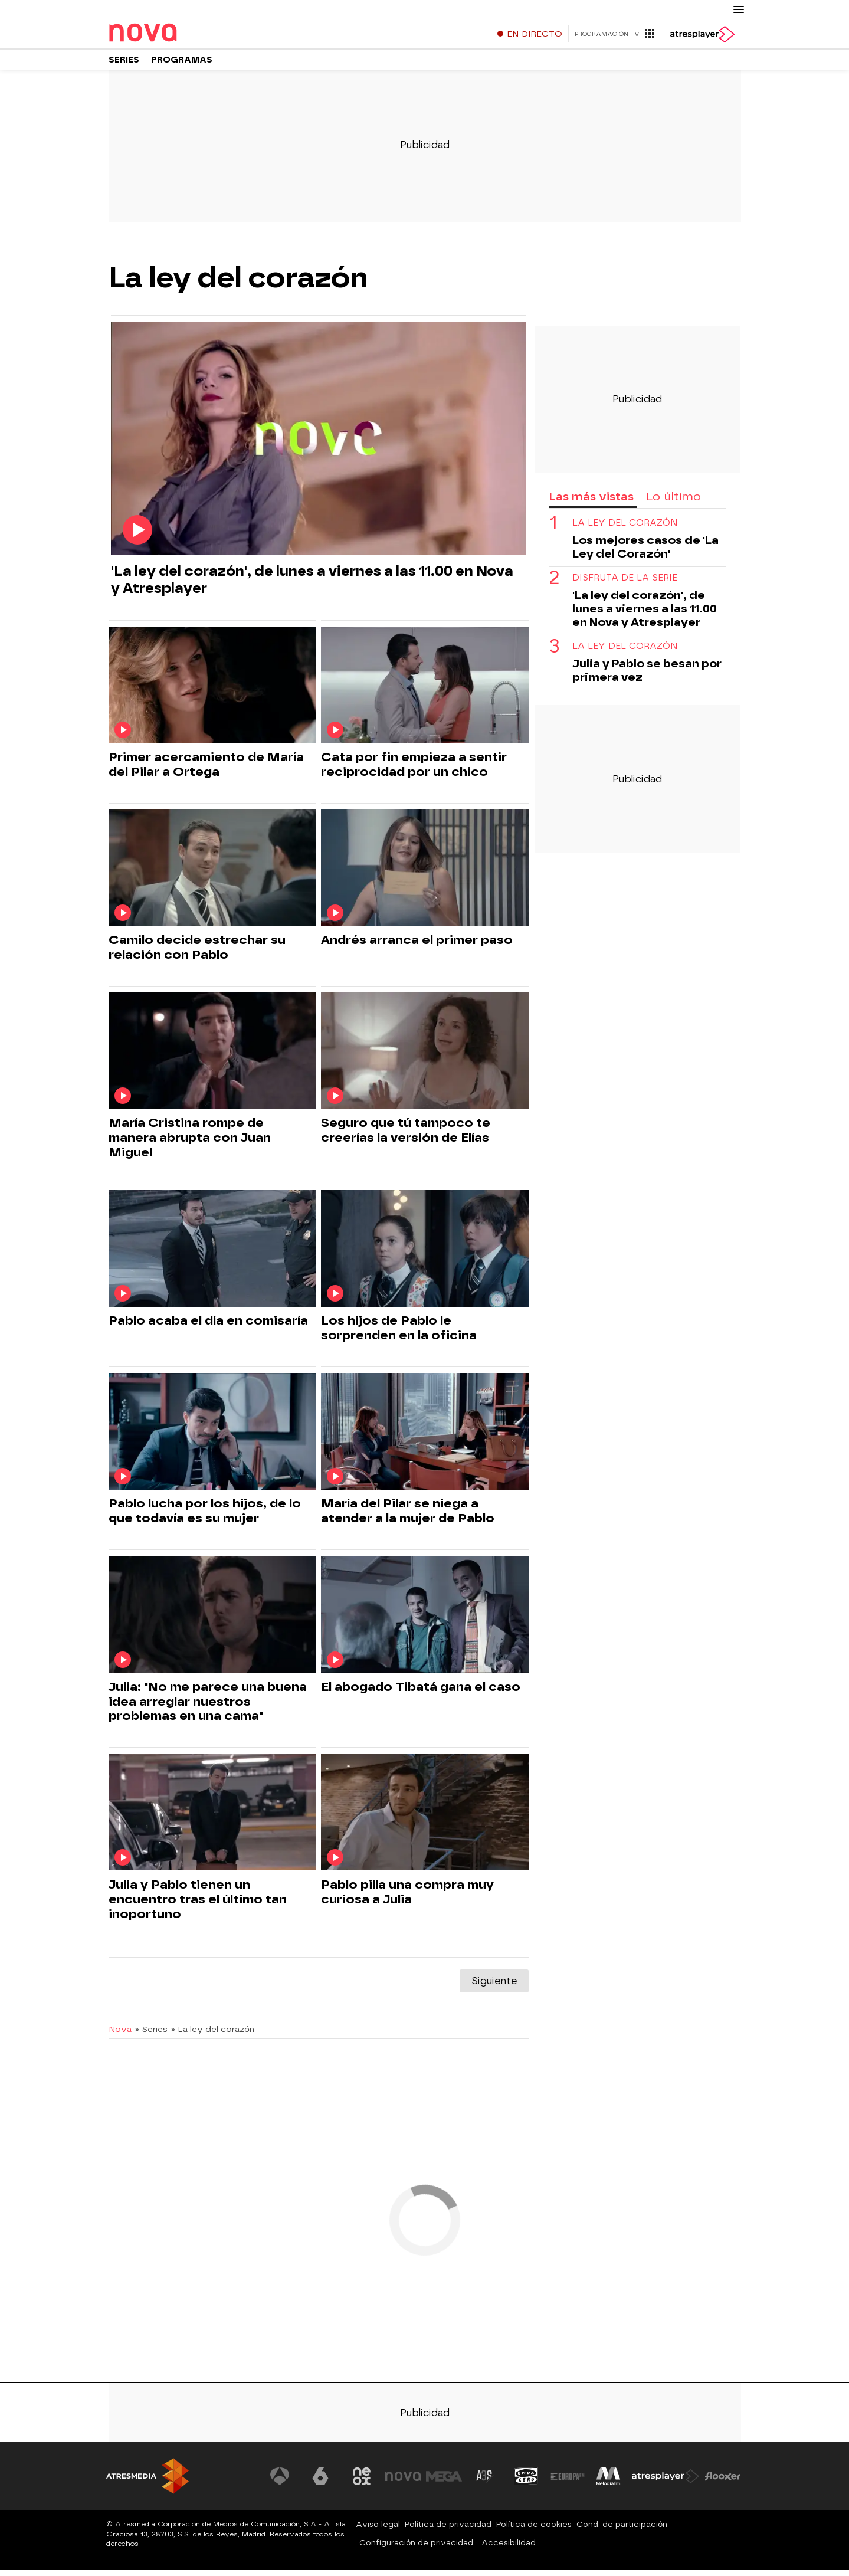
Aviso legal (378, 2530)
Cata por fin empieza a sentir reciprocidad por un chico (414, 770)
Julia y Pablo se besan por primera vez (647, 676)
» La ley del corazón (212, 2035)
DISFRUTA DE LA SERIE (624, 584)
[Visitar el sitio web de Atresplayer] (665, 2482)
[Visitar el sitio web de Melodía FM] (609, 2482)
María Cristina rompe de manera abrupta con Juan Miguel (190, 1143)
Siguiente (494, 1986)
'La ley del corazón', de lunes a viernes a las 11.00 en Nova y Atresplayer (312, 585)
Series (124, 65)
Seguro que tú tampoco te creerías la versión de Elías (405, 1136)
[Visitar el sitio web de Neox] (362, 2482)
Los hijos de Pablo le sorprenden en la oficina (399, 1333)
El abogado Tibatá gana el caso (420, 1693)
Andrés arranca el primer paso (417, 946)
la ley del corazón (625, 529)
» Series (151, 2035)
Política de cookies (534, 2530)
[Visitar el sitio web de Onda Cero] (526, 2482)
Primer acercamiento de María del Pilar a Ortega (206, 770)
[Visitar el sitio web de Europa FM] (567, 2482)
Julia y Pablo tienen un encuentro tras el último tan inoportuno (198, 1905)
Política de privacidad (448, 2530)
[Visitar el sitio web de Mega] (444, 2482)
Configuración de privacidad (416, 2548)
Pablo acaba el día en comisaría (208, 1326)
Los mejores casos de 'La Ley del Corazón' (645, 552)
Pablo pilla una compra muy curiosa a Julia (407, 1897)
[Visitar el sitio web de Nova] (403, 2482)
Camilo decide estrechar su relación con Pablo (197, 953)
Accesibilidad (508, 2548)
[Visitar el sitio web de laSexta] (321, 2482)
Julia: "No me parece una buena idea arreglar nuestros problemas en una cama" (208, 1707)
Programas (181, 65)
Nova (120, 2035)
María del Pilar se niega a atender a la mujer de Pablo (407, 1516)
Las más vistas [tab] (591, 502)
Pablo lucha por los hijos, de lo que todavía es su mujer (205, 1516)
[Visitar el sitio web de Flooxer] (722, 2482)
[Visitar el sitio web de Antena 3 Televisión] (280, 2482)
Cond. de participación (621, 2530)
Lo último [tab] (673, 502)
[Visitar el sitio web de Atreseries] (485, 2482)
